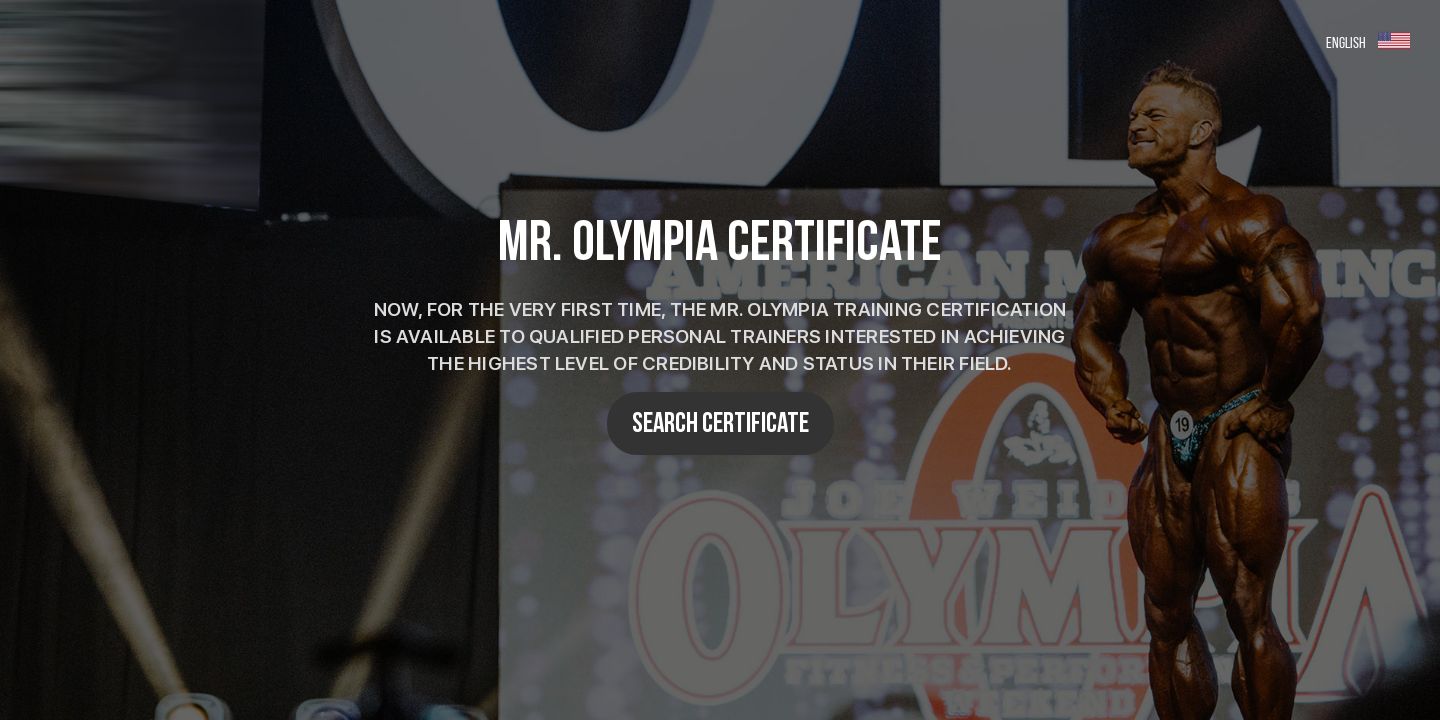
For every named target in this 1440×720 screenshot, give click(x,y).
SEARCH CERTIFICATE (720, 423)
